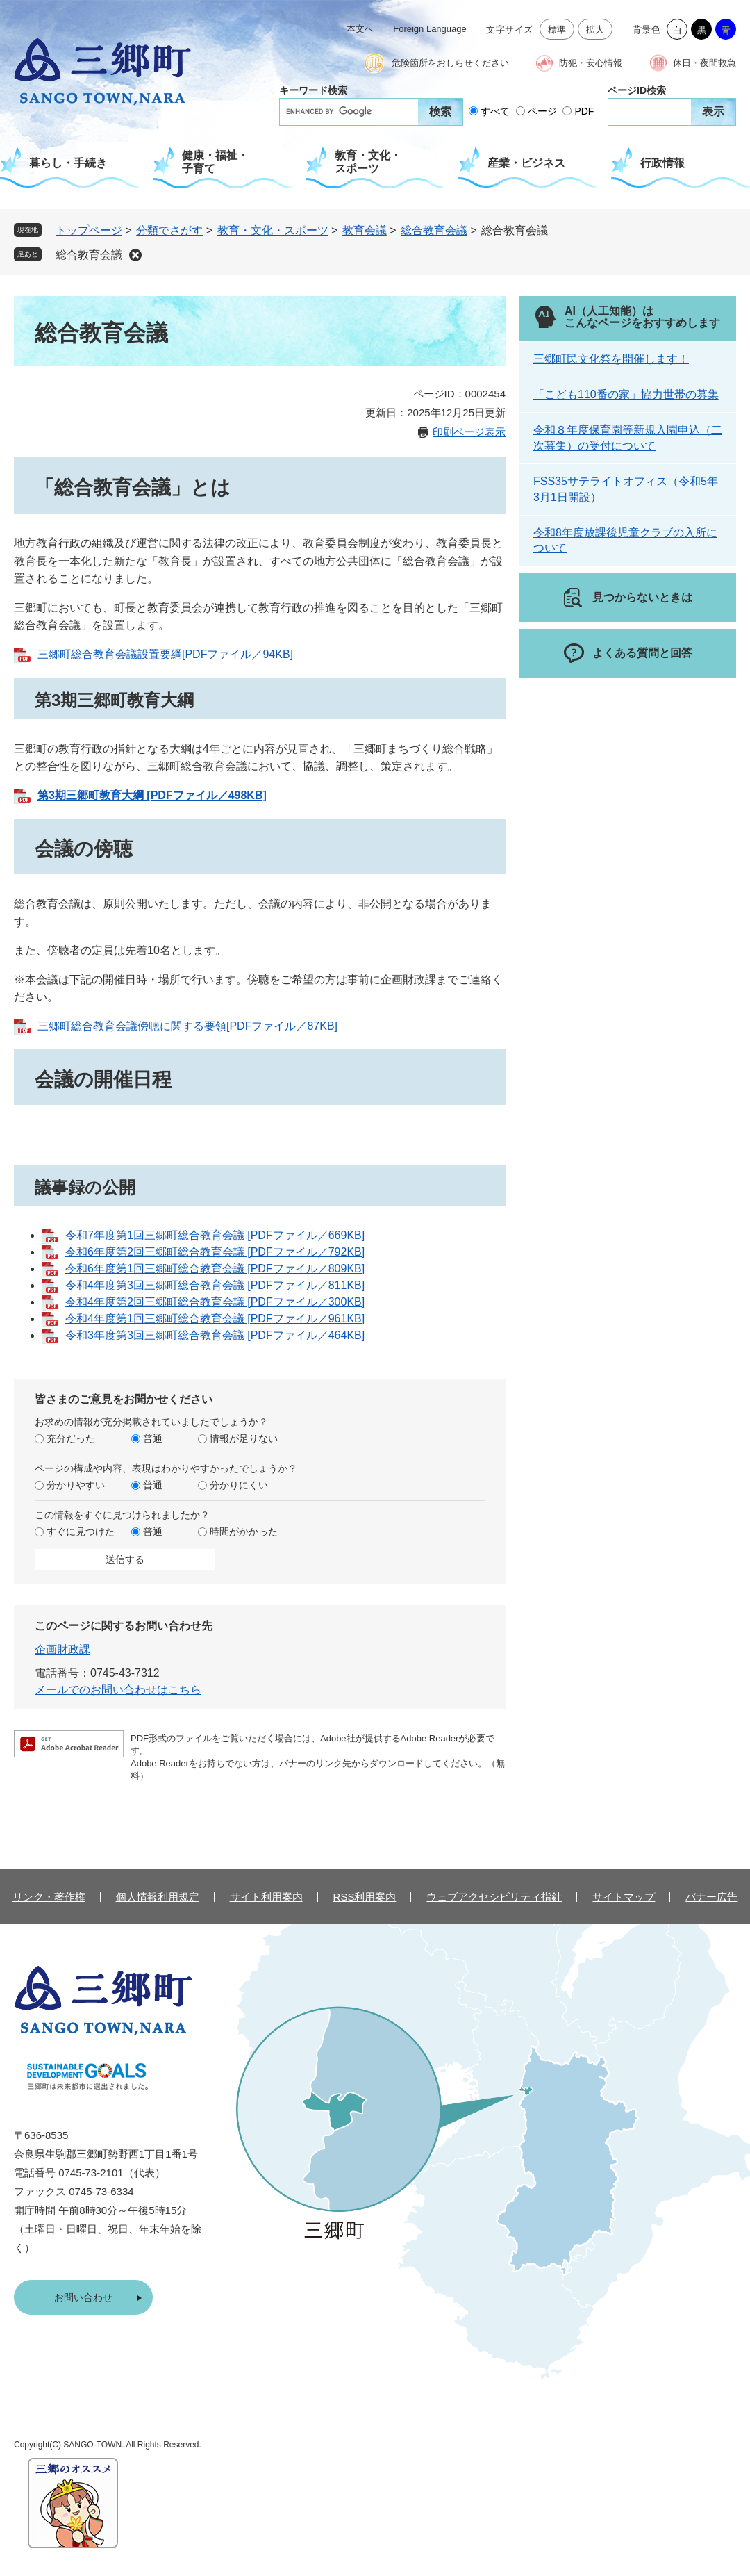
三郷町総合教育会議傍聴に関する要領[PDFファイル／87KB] (188, 1026)
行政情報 (662, 163)
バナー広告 (711, 1897)
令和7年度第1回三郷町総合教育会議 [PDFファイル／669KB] (215, 1235)
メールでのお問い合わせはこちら (118, 1690)
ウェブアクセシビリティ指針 (494, 1897)
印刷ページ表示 (469, 432)
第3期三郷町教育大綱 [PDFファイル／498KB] (152, 795)
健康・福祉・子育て (215, 161)
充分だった (71, 1438)
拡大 (595, 29)
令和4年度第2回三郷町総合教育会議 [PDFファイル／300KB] (215, 1302)
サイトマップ (623, 1897)
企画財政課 (62, 1649)
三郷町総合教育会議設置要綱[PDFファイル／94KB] (165, 654)
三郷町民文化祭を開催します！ (611, 359)
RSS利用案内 (365, 1897)
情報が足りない (244, 1438)
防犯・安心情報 (590, 63)
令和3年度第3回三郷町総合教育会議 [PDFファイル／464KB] (215, 1335)
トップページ (89, 230)
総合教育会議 (434, 230)
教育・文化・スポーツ (368, 161)
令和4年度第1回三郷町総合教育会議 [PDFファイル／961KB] (215, 1318)
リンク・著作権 (48, 1897)
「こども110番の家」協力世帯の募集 (626, 394)
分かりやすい (76, 1485)
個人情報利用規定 (157, 1897)
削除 (135, 255)
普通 (152, 1438)
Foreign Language (430, 29)
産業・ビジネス (526, 163)
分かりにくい (239, 1485)
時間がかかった (244, 1531)
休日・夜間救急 (704, 63)
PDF (584, 111)
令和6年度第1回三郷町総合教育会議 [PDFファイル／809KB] (215, 1268)
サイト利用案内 (266, 1897)
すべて (495, 111)
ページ (542, 111)
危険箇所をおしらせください (450, 63)
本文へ (360, 29)
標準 (557, 29)
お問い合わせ (83, 2297)
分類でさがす (169, 230)
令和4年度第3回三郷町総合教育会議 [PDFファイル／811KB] (215, 1285)
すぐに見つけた (81, 1531)
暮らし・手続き (68, 163)
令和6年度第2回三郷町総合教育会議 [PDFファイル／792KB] (215, 1252)
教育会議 (364, 230)
